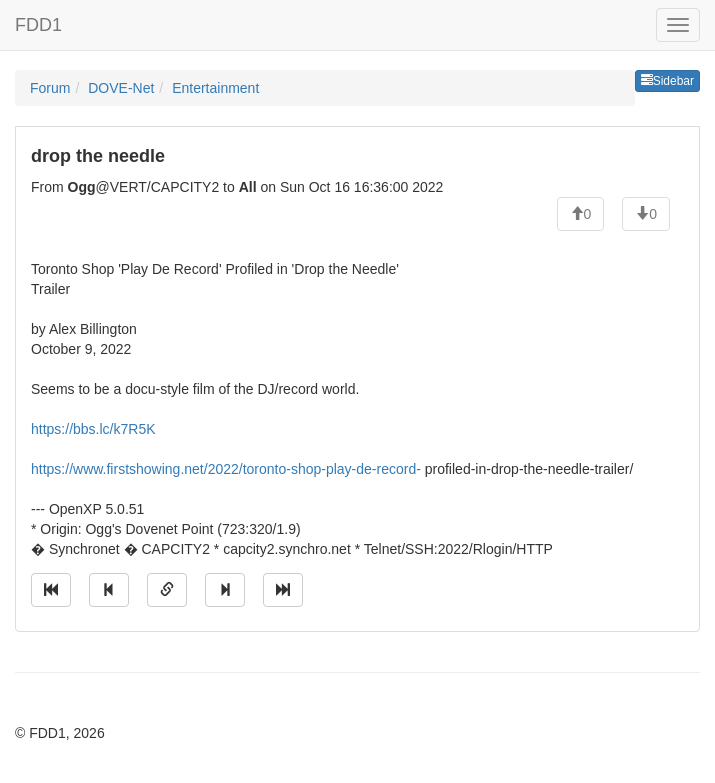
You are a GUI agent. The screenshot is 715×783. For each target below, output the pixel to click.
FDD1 (38, 25)
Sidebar (667, 81)
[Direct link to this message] (167, 590)
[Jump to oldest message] (51, 590)
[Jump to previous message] (109, 590)
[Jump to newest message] (283, 590)
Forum (50, 88)
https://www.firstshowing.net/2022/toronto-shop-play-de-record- (226, 469)
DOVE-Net (121, 88)
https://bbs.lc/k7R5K (93, 429)
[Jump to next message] (225, 590)
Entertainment (215, 88)
